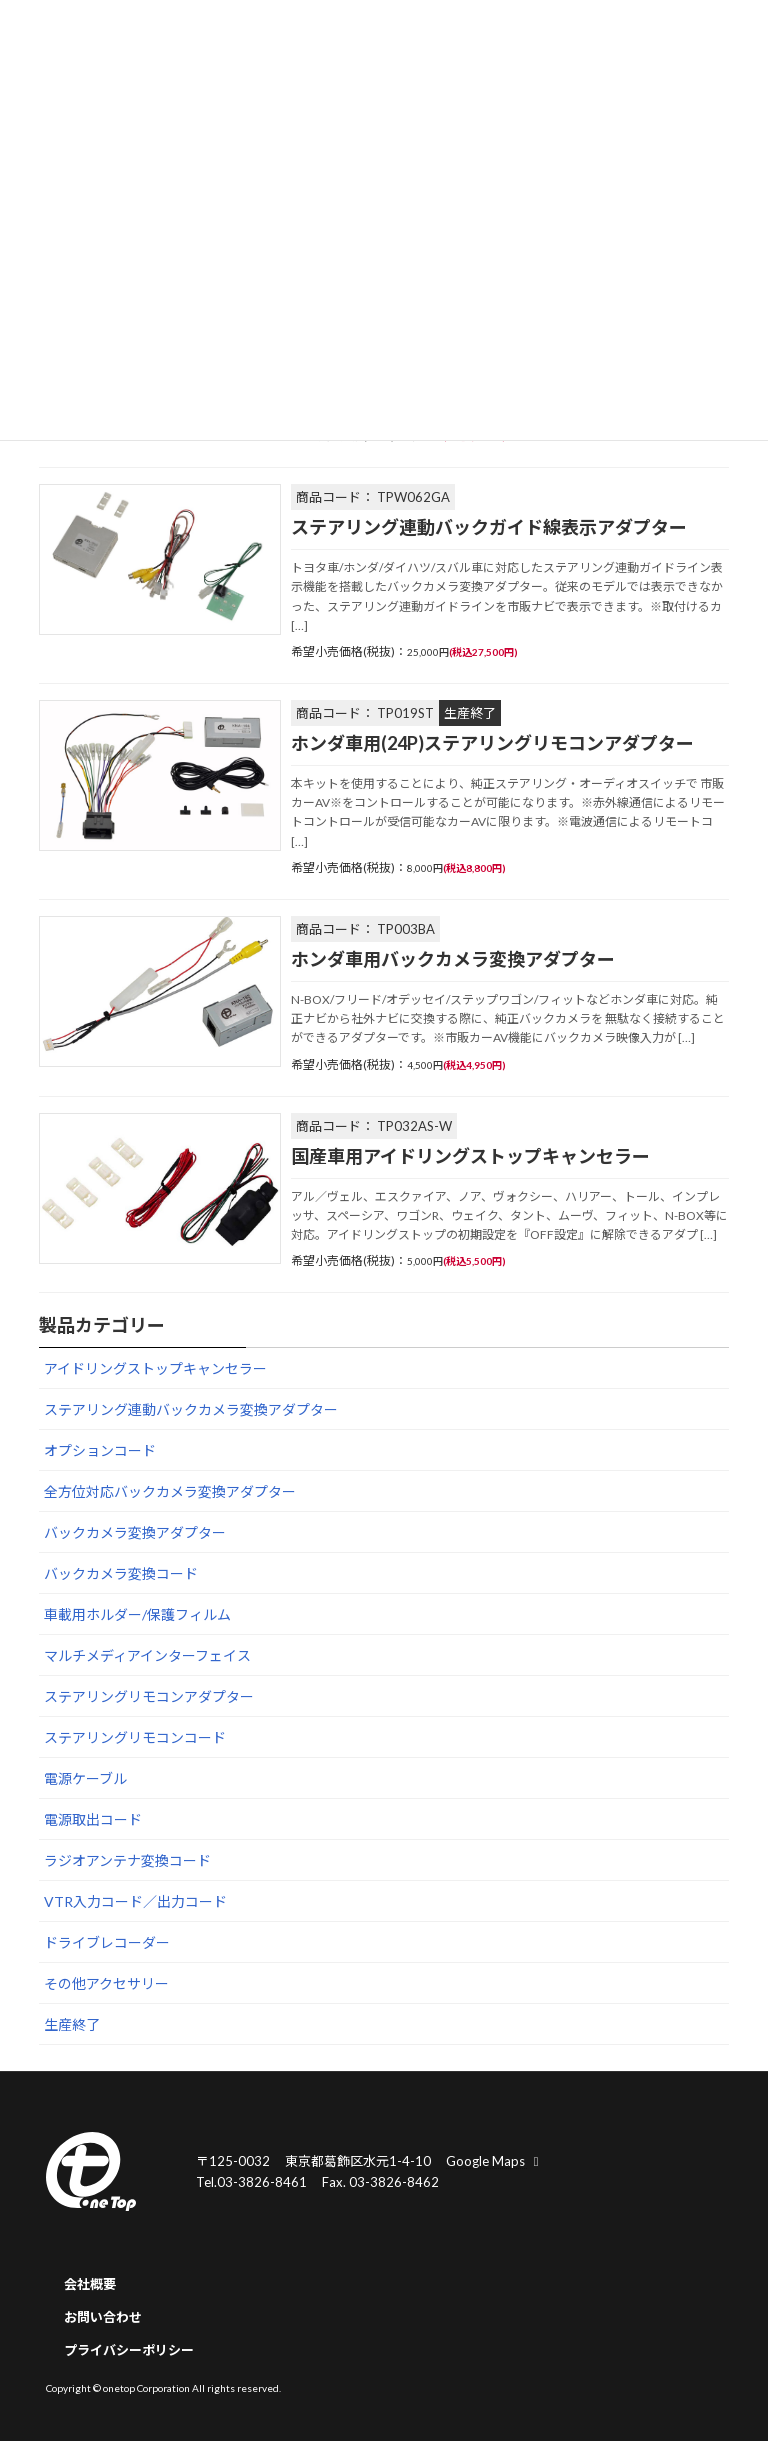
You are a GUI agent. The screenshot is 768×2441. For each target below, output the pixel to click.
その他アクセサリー (106, 1984)
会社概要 (90, 2284)
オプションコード (100, 1451)
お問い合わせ (103, 2317)
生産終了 (72, 2025)
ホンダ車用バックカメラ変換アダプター (453, 959)
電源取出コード (93, 1820)
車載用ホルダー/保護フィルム (137, 1615)
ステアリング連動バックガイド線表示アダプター (489, 527)
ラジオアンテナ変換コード (127, 1861)
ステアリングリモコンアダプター (149, 1697)
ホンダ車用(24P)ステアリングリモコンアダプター (492, 743)
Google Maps (495, 2160)
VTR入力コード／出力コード (135, 1902)
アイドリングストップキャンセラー (155, 1369)
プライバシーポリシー (129, 2350)
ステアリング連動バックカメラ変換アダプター (191, 1410)
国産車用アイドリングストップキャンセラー (470, 1156)
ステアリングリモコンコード (135, 1738)
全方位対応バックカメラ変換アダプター (170, 1492)
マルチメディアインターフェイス (147, 1656)
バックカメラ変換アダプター (135, 1533)
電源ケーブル (85, 1779)
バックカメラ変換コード (121, 1574)
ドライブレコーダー (107, 1943)
